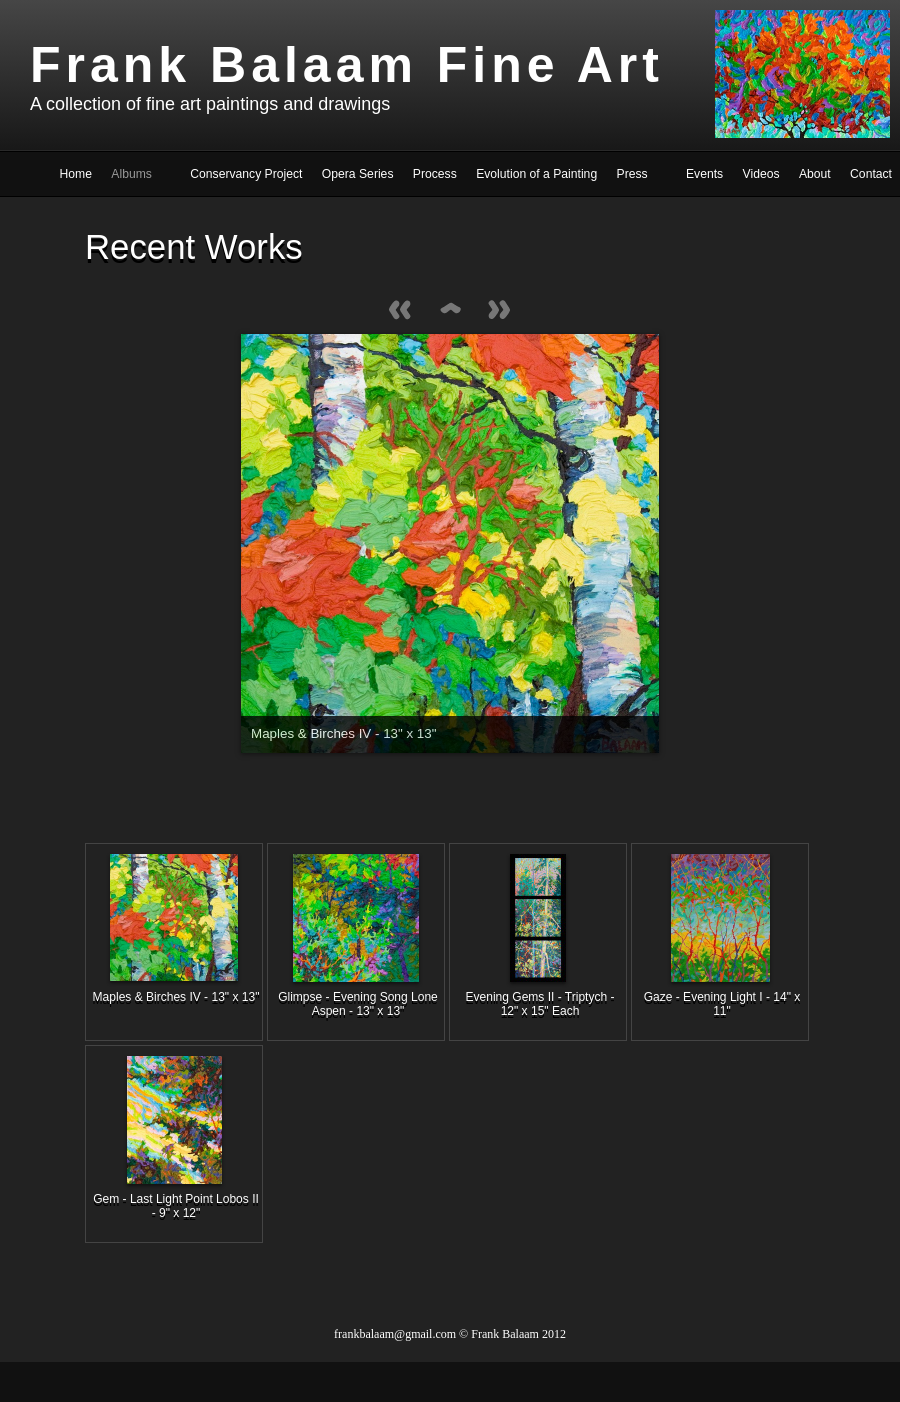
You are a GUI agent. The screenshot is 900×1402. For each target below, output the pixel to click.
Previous (400, 311)
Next (500, 311)
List (450, 311)
